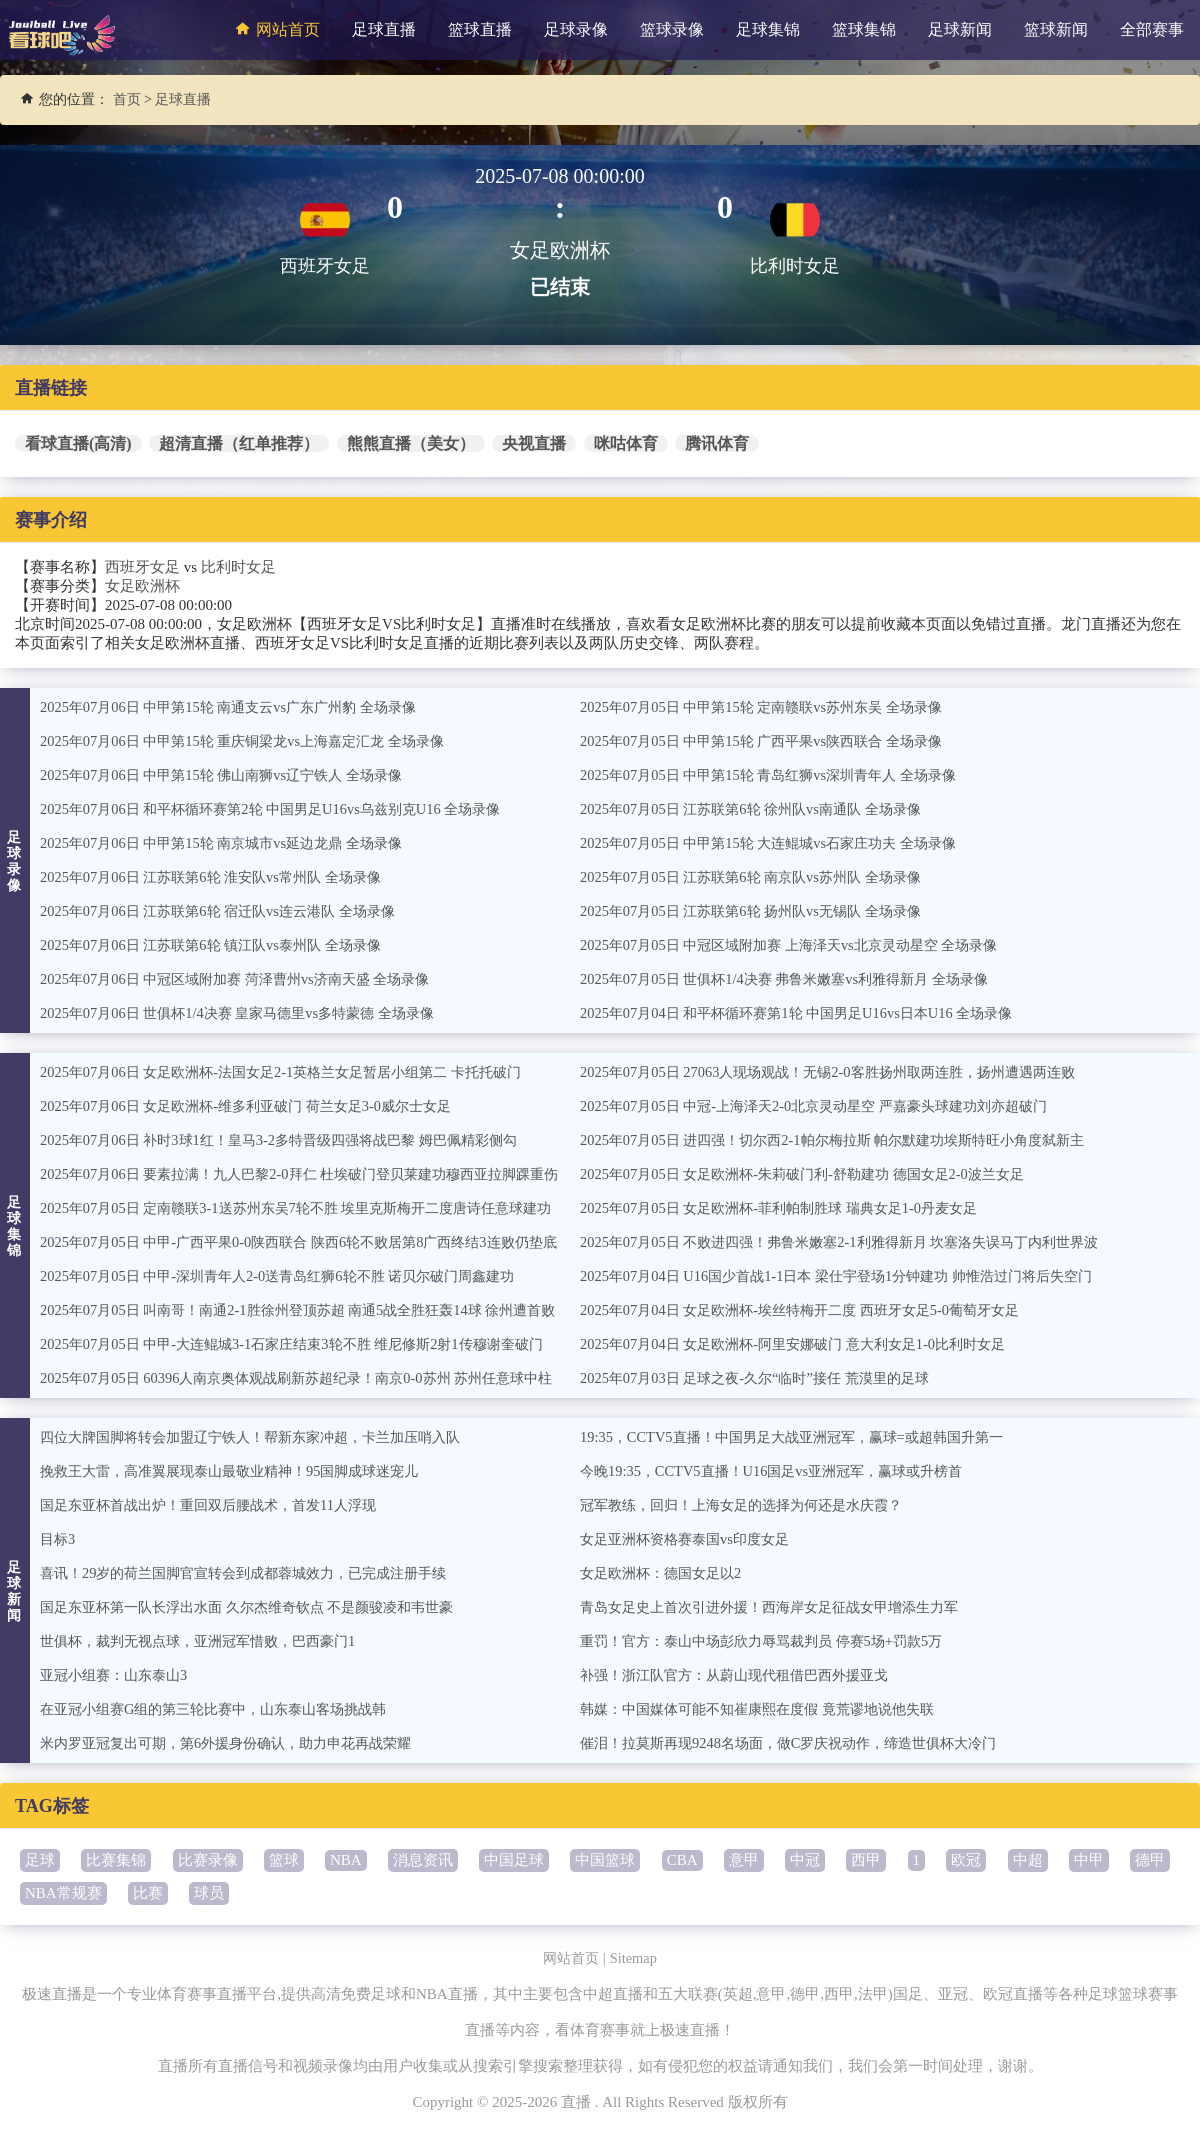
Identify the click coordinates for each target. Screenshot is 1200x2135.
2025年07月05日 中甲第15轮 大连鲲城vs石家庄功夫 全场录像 (780, 843)
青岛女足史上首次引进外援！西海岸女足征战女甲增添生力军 (782, 1607)
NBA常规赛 (63, 1893)
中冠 (805, 1860)
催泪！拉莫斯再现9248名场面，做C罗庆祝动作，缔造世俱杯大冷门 (802, 1743)
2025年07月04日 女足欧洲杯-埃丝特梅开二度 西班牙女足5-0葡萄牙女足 (814, 1310)
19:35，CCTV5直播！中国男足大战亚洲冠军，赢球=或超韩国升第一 (805, 1437)
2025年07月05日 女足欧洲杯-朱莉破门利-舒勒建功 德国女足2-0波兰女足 (816, 1174)
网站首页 (275, 29)
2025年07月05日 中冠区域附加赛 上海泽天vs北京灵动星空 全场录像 (802, 945)
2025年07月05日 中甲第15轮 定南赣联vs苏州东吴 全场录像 (772, 707)
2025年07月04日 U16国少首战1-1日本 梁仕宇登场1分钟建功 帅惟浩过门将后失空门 (852, 1276)
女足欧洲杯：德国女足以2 (666, 1573)
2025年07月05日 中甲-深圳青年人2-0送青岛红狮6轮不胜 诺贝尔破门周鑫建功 (292, 1276)
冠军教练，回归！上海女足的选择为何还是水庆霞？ (752, 1505)
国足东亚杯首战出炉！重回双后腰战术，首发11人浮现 (219, 1505)
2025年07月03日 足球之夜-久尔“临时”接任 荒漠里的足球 (765, 1378)
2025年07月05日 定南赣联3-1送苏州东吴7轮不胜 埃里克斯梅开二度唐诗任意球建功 (312, 1208)
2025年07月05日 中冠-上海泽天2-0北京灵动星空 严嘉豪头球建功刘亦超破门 (829, 1106)
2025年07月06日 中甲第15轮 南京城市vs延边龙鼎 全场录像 (232, 843)
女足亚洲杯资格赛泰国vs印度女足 (691, 1539)
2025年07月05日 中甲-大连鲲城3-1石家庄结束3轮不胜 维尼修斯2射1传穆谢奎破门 (307, 1344)
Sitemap (635, 1958)
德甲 (1150, 1860)
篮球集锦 (864, 29)
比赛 (148, 1893)
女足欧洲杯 (142, 586)
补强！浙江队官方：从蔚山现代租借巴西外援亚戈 (745, 1675)
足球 (40, 1860)
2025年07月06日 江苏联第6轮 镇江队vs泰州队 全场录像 (221, 945)
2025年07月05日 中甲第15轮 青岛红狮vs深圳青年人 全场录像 (780, 775)
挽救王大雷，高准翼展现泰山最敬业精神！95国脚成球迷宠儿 (242, 1471)
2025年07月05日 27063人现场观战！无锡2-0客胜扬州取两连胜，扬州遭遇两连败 (843, 1072)
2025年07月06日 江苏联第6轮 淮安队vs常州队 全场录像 (221, 877)
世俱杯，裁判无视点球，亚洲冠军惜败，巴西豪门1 (209, 1641)
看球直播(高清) (78, 443)
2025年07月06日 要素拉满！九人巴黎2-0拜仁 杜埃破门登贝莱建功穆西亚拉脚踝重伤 (316, 1174)
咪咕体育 (626, 443)
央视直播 (534, 443)
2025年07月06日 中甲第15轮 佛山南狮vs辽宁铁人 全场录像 (232, 775)
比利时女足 (238, 567)
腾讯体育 (717, 443)
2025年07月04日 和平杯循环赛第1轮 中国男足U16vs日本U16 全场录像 (809, 1013)
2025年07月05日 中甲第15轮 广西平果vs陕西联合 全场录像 (772, 741)
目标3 (59, 1539)
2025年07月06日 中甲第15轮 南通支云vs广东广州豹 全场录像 (240, 707)
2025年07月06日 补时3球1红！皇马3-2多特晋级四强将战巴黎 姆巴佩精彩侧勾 (294, 1140)
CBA (682, 1860)
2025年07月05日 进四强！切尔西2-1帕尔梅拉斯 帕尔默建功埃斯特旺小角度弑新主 (849, 1140)
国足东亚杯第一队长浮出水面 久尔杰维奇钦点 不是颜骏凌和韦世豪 (261, 1607)
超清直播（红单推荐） (239, 443)
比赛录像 (208, 1860)
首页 (127, 99)
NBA (346, 1860)
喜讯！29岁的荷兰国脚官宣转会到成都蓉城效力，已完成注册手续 (257, 1573)
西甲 (866, 1860)
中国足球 (514, 1860)
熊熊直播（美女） (411, 443)
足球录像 (576, 29)
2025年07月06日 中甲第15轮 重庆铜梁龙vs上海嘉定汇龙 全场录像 (255, 741)
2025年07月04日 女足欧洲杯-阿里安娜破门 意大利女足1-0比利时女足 (806, 1344)
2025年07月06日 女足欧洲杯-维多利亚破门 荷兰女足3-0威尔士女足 (259, 1106)
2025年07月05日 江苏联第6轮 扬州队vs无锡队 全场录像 (761, 911)
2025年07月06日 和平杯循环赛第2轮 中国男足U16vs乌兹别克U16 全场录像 (284, 809)
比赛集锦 (116, 1860)
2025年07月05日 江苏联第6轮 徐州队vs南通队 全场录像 (761, 809)
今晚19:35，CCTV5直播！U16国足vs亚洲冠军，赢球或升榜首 (783, 1471)
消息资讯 (423, 1860)
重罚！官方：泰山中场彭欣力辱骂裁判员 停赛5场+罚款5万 (773, 1641)
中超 (1028, 1860)
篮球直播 (480, 29)
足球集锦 (768, 29)
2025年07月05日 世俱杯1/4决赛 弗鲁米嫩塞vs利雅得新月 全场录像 (797, 979)
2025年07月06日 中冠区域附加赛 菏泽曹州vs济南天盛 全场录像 (247, 979)
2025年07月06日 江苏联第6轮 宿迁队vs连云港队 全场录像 (228, 911)
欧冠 (966, 1860)
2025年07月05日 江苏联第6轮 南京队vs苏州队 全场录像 (761, 877)
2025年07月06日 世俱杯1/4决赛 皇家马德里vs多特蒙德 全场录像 (249, 1013)
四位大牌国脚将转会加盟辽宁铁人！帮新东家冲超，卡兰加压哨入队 (265, 1437)
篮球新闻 (1056, 29)
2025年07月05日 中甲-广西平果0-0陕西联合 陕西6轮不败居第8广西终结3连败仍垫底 (315, 1242)
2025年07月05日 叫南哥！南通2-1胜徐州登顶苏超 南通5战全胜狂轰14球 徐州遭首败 (314, 1310)
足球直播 (384, 29)
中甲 (1089, 1860)
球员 (209, 1893)
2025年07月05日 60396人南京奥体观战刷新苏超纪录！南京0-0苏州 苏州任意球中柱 (312, 1378)
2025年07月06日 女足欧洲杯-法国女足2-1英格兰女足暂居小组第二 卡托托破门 (296, 1072)
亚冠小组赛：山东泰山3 (119, 1675)
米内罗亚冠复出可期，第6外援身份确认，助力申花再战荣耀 (239, 1743)
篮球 (284, 1860)
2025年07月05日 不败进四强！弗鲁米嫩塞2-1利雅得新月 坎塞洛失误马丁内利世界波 (856, 1242)
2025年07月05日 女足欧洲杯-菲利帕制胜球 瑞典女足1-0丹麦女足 (791, 1208)
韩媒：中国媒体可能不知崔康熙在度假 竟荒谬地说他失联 (769, 1709)
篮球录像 (672, 29)
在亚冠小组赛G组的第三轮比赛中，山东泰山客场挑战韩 (225, 1709)
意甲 (744, 1860)
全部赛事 (1152, 29)
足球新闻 (960, 29)
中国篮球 (605, 1860)
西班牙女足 (142, 567)
